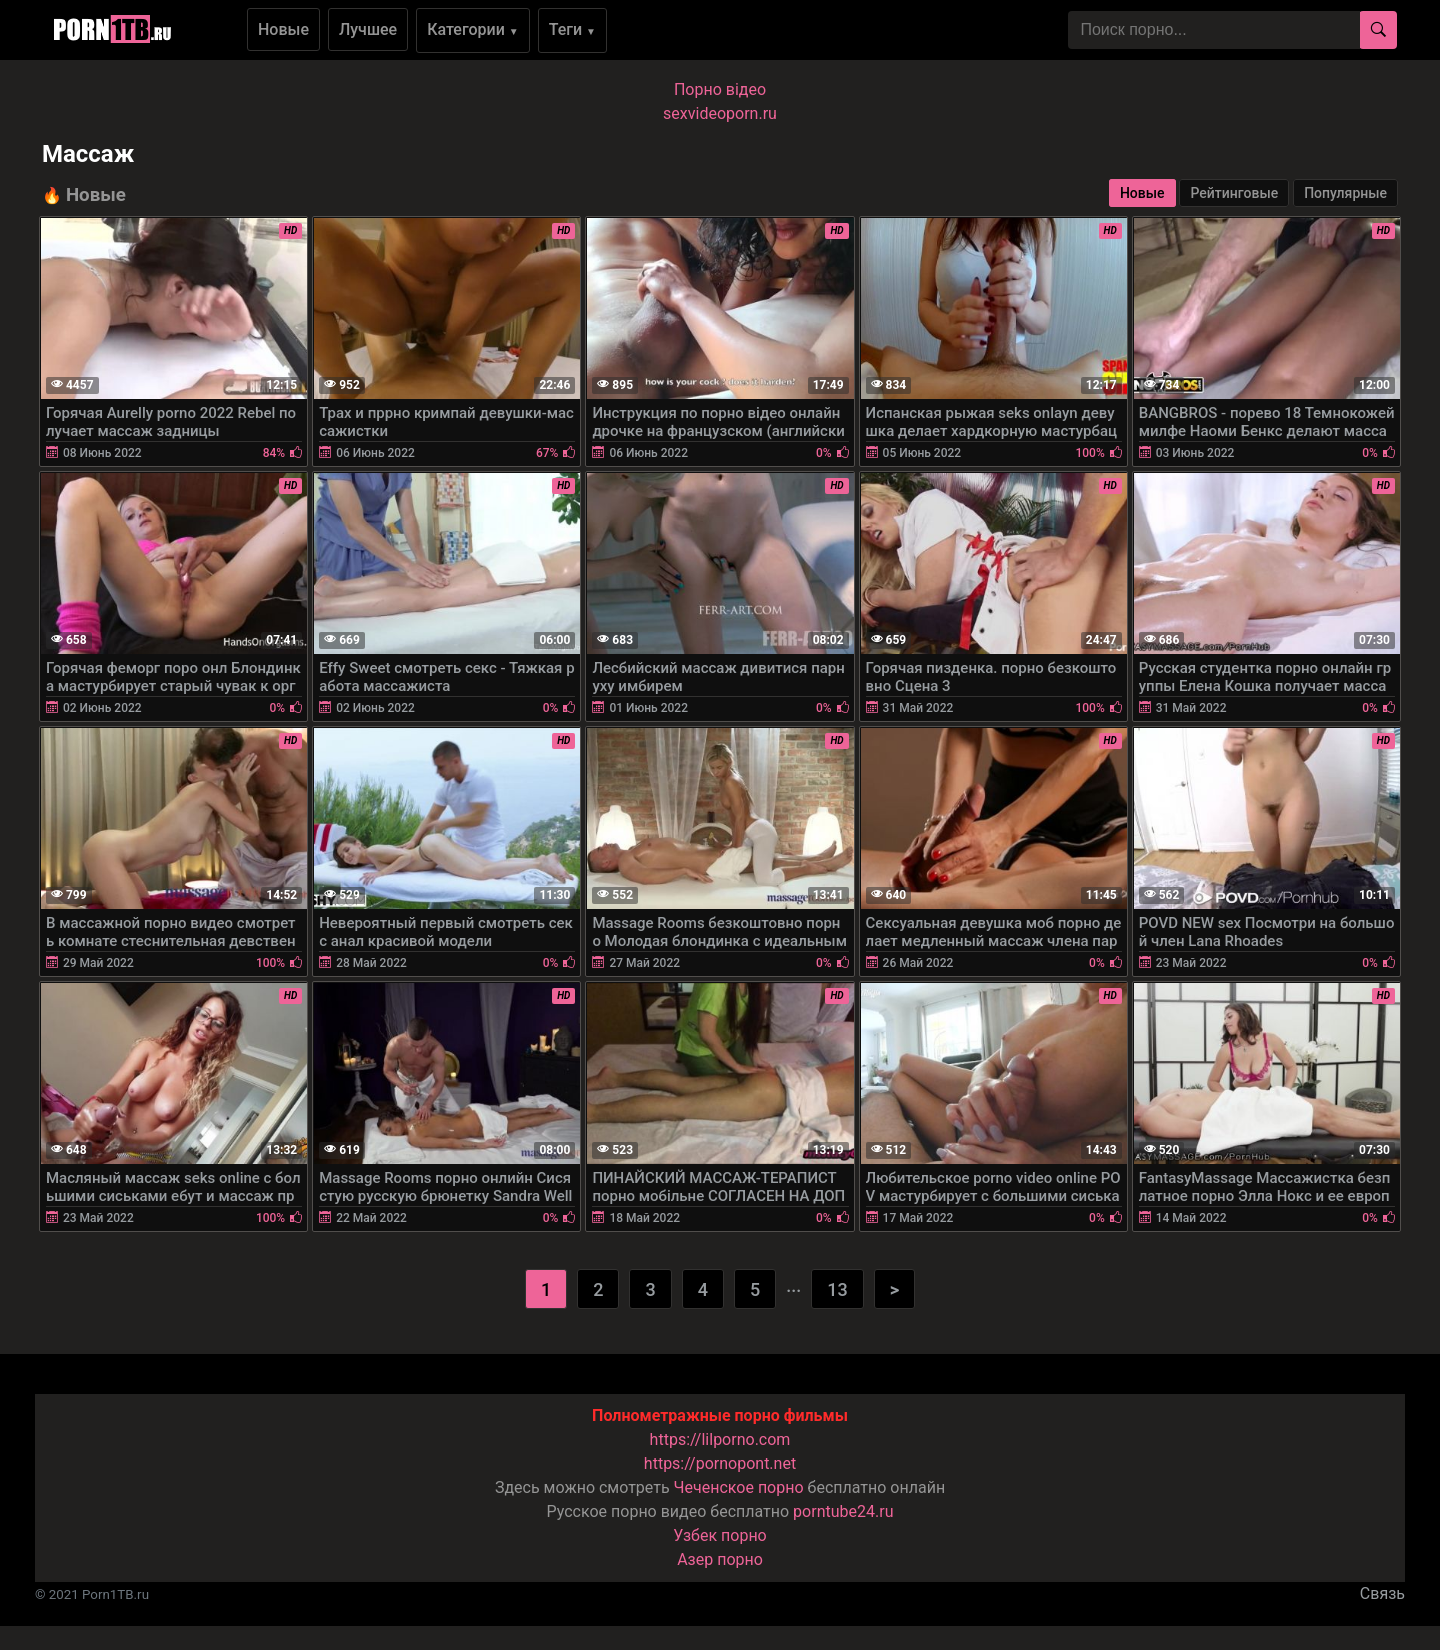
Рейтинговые (1234, 193)
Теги (572, 29)
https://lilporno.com (720, 1439)
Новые (283, 29)
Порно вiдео (720, 89)
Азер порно (720, 1559)
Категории (473, 29)
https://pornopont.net (720, 1463)
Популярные (1345, 193)
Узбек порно (720, 1535)
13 (837, 1289)
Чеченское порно (739, 1487)
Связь (1382, 1593)
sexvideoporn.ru (720, 113)
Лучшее (368, 29)
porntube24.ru (843, 1511)
